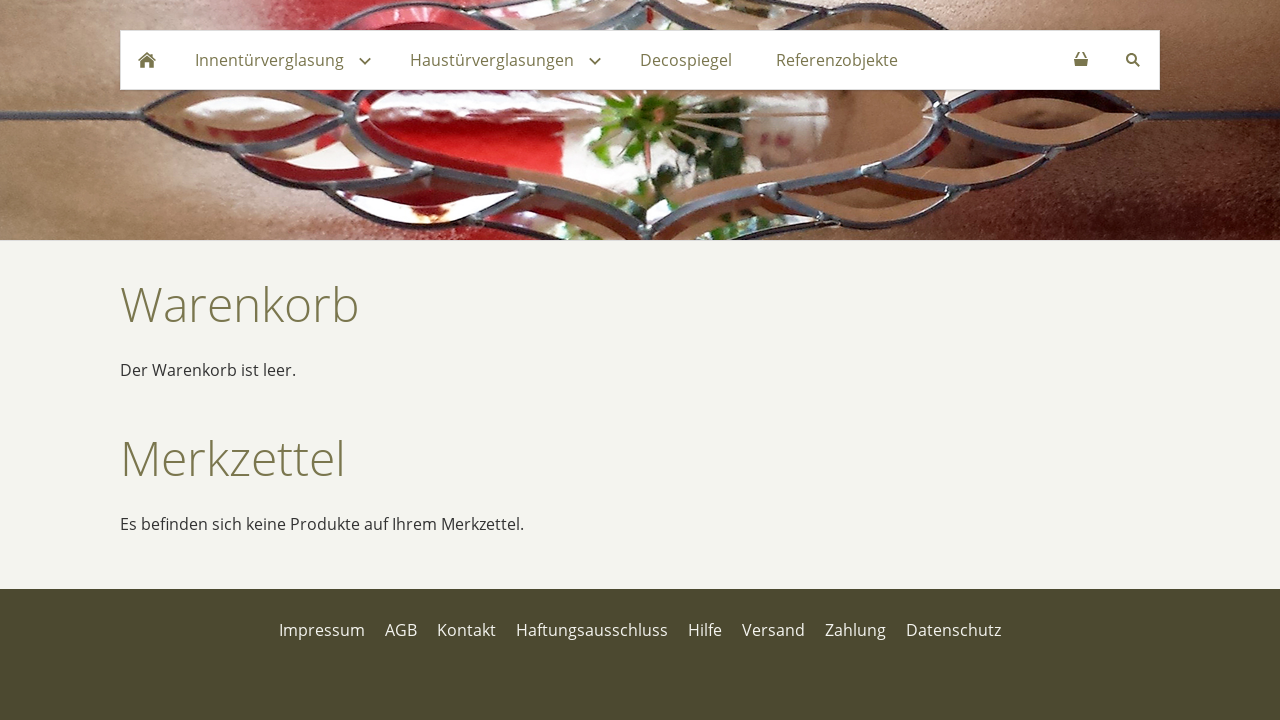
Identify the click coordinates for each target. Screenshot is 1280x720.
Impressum (322, 630)
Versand (773, 630)
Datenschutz (953, 630)
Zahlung (855, 630)
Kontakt (466, 630)
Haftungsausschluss (592, 630)
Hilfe (705, 630)
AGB (401, 630)
